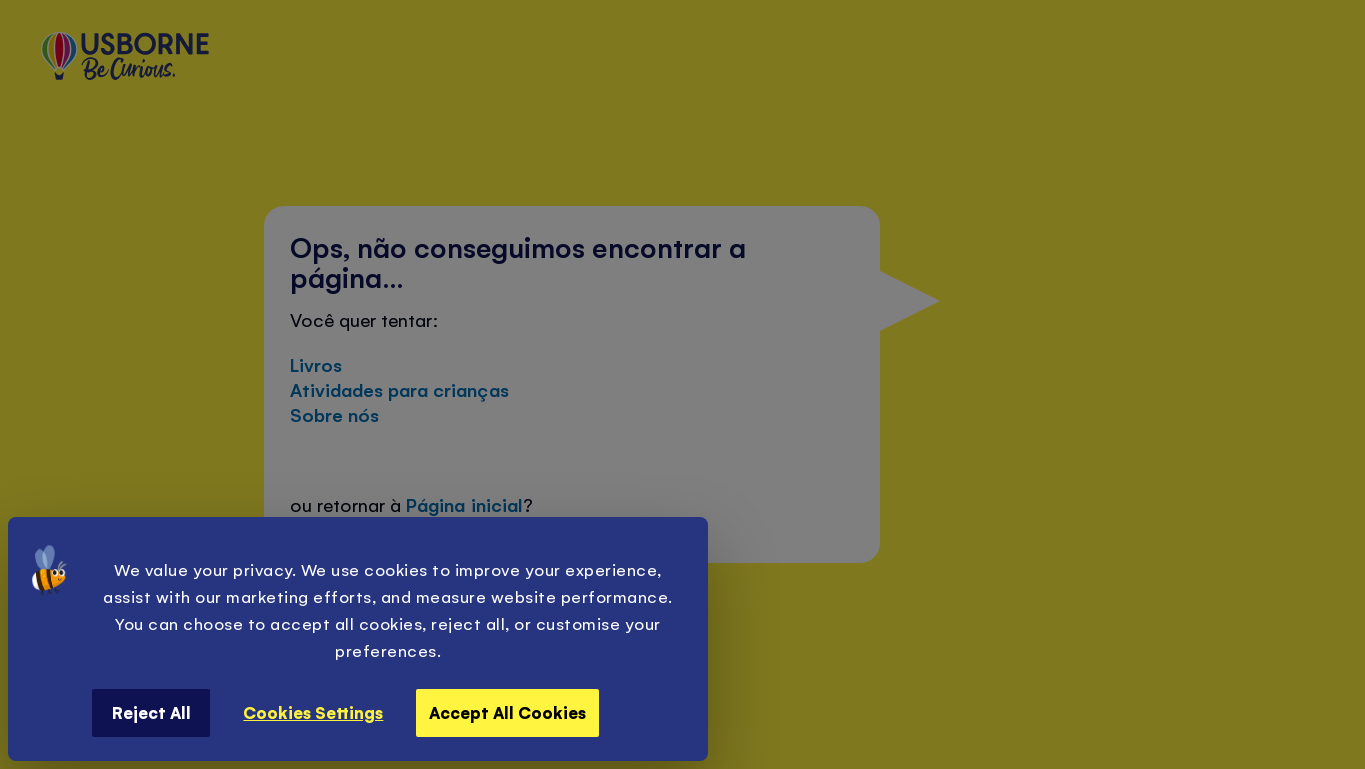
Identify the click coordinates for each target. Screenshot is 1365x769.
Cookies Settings (313, 712)
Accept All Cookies (507, 712)
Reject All (151, 712)
